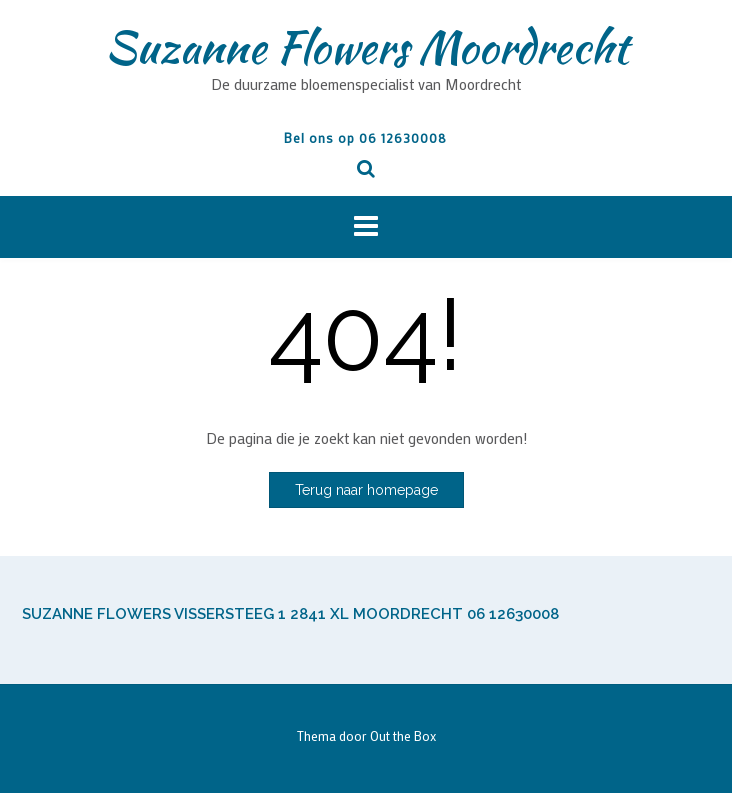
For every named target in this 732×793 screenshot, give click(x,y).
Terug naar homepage (366, 490)
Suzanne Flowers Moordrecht (366, 47)
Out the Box (403, 735)
